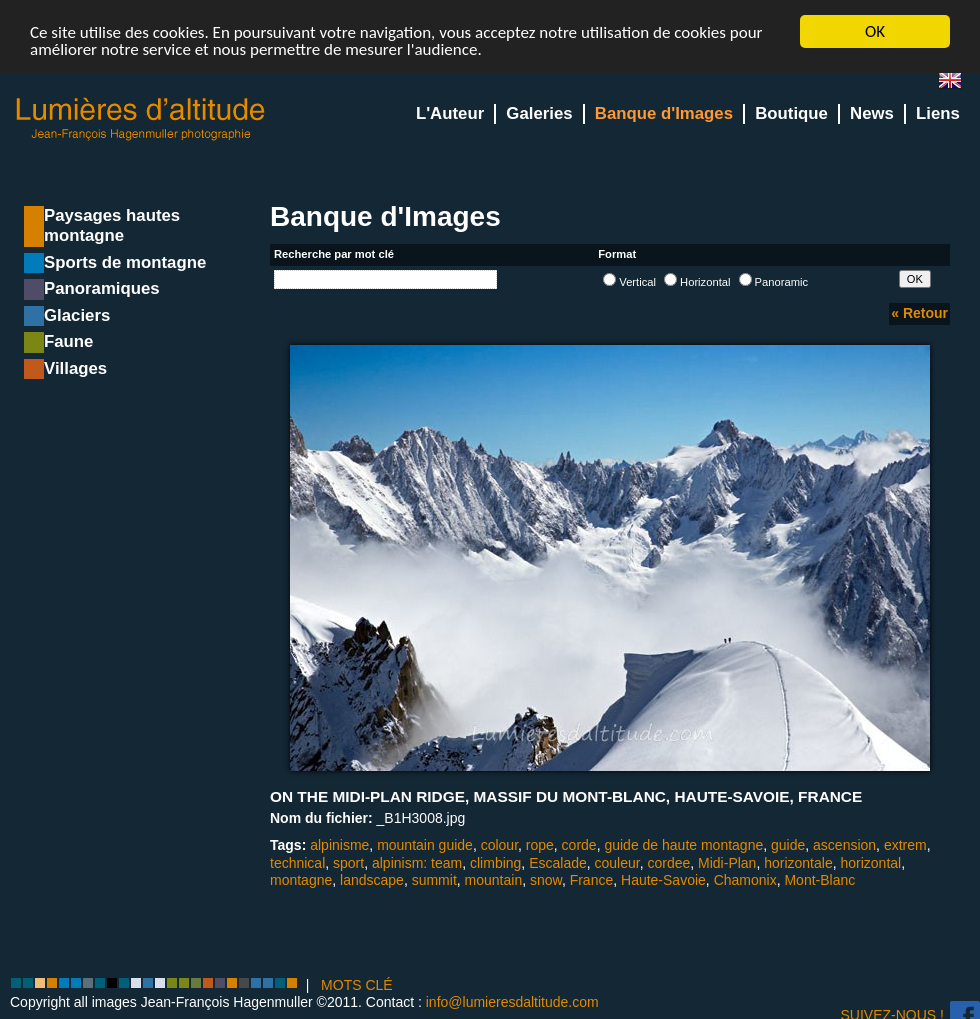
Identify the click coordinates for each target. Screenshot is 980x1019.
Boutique (791, 113)
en (958, 84)
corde (579, 845)
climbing (495, 862)
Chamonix (745, 880)
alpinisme (339, 845)
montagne (301, 880)
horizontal (870, 862)
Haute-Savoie (663, 880)
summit (434, 880)
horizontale (798, 862)
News (872, 113)
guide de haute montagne (683, 845)
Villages (75, 368)
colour (499, 845)
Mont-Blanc (819, 880)
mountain (494, 880)
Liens (938, 113)
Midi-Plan (727, 862)
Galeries (539, 113)
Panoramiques (102, 288)
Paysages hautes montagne (112, 225)
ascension (844, 845)
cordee (668, 862)
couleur (617, 862)
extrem (905, 845)
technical (297, 862)
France (592, 880)
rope (540, 845)
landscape (372, 880)
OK (875, 31)
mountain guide (425, 845)
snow (546, 880)
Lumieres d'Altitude (141, 119)
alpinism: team (417, 862)
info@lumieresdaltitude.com (512, 1002)
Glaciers (77, 315)
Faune (68, 341)
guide (788, 845)
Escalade (558, 862)
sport (348, 862)
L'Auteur (450, 113)
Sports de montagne (125, 262)
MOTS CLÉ (357, 985)
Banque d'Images (664, 113)
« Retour (919, 313)
